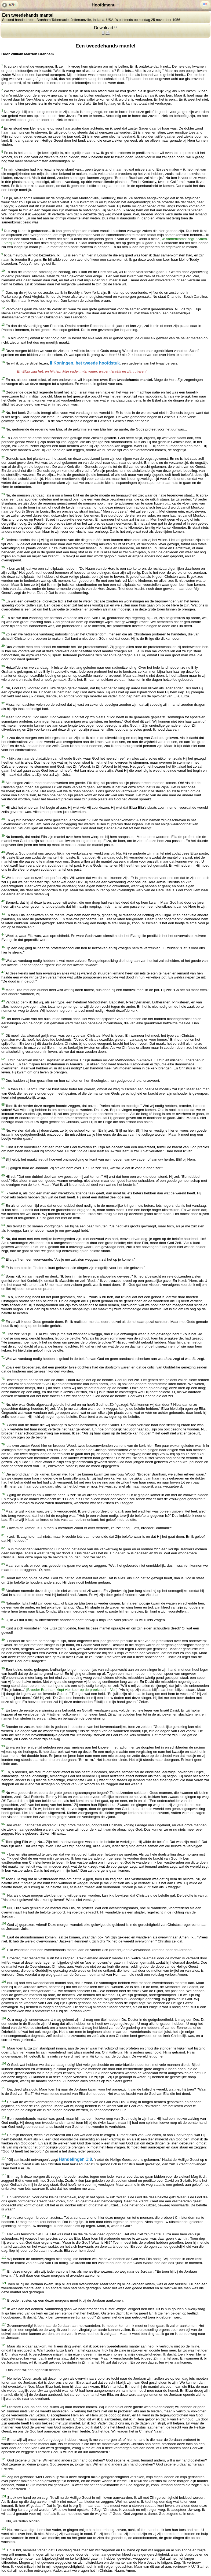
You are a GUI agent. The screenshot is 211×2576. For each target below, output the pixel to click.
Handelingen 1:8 (75, 2159)
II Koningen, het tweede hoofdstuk (85, 363)
